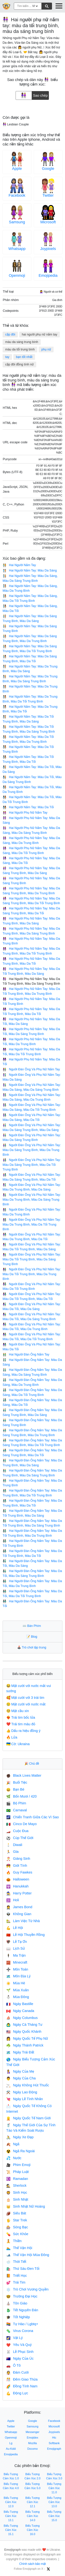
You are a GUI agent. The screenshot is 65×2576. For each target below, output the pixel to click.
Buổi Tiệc (16, 1782)
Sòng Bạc (17, 2227)
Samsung (17, 222)
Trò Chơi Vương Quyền (27, 2289)
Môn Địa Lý (18, 1976)
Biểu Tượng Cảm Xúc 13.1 (11, 2516)
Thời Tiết (16, 2262)
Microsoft (48, 222)
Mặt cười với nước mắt (25, 1704)
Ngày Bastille (19, 2004)
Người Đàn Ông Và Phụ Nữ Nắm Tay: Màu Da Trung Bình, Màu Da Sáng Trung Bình (32, 1199)
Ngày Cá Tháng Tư (24, 2024)
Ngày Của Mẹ (20, 2071)
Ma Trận (16, 1955)
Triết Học (16, 2275)
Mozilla (32, 2443)
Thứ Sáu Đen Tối (22, 2268)
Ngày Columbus (22, 2018)
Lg (10, 2443)
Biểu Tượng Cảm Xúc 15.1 (11, 2530)
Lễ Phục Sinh (19, 2352)
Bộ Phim (16, 1803)
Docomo (32, 2448)
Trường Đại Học (21, 2296)
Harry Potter (19, 1893)
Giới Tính (16, 1865)
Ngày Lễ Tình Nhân (24, 2099)
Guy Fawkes (19, 1872)
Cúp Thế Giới (19, 1838)
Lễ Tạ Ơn (16, 1942)
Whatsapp (16, 248)
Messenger (32, 2432)
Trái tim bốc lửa (20, 1717)
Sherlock (16, 2185)
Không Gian (18, 1914)
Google (48, 168)
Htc (54, 2437)
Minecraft (16, 1962)
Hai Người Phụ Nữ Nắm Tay (25, 812)
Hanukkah (17, 1886)
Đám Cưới (17, 2372)
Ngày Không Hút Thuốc (27, 2085)
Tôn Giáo (16, 2303)
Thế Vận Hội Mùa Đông (27, 2255)
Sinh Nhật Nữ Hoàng (25, 2206)
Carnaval (16, 1810)
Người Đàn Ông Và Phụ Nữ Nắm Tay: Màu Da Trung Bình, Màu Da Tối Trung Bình (32, 1224)
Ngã (12, 2144)
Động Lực (17, 2393)
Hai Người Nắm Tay (19, 565)
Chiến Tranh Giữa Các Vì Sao (32, 1817)
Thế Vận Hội (19, 2248)
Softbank (54, 2443)
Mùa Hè (15, 1983)
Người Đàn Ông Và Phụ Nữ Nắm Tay (31, 1069)
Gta (12, 1851)
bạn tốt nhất (24, 357)
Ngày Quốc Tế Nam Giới (28, 2118)
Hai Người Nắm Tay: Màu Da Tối (28, 807)
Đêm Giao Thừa (22, 2379)
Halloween (17, 1879)
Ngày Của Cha (21, 2078)
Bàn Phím (32, 1626)
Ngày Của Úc (20, 2358)
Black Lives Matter (23, 1775)
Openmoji (17, 275)
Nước (13, 2158)
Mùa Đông (17, 1997)
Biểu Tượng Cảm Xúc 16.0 (32, 2530)
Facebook (16, 195)
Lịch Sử (15, 1948)
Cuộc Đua (17, 1831)
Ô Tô (13, 2365)
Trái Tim (15, 2282)
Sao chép (40, 94)
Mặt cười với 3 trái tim (25, 1698)
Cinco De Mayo (21, 1824)
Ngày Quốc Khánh (23, 2031)
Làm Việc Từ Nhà (23, 1921)
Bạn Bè (15, 1789)
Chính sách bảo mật (32, 2564)
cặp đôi (10, 334)
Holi (12, 1900)
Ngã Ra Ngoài (20, 2151)
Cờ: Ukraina (18, 1744)
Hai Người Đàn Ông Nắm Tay (26, 1354)
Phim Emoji (18, 2165)
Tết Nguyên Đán (22, 2310)
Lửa (11, 1737)
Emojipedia (48, 275)
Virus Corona (19, 2331)
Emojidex (32, 2437)
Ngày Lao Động (21, 2092)
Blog (32, 1636)
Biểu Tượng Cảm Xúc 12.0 (11, 2502)
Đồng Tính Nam (21, 2386)
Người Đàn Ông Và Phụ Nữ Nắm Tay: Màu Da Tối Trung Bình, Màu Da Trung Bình (32, 1274)
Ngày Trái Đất (20, 2052)
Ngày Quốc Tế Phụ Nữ (27, 2038)
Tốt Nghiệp (18, 2317)
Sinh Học (16, 2192)
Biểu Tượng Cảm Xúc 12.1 (32, 2502)
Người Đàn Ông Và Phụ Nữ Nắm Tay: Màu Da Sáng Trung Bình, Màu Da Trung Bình (32, 1149)
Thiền (13, 2241)
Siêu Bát (16, 2213)
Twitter (48, 195)
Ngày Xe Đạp (20, 2137)
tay (7, 357)
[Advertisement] (32, 106)
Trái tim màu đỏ (20, 1724)
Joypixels (48, 248)
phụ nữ (46, 349)
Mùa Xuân (17, 1990)
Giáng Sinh (18, 1858)
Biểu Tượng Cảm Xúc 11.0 (54, 2488)
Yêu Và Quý (19, 2345)
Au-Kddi (11, 2448)
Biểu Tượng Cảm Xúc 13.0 (54, 2502)
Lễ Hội (14, 1928)
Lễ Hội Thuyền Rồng (25, 1935)
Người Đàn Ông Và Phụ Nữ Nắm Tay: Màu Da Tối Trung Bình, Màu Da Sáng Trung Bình (32, 1259)
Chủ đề (32, 1763)
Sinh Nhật (17, 2199)
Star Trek (16, 2220)
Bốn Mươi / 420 (21, 1796)
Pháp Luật (17, 2172)
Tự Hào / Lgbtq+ (22, 2324)
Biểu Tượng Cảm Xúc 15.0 (54, 2516)
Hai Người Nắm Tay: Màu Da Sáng (30, 570)
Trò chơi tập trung (32, 1647)
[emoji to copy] (24, 95)
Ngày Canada (20, 2011)
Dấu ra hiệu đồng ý (23, 1731)
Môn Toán (17, 1969)
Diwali (14, 1845)
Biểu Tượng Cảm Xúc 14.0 (32, 2516)
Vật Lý (14, 2338)
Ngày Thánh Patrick (24, 2045)
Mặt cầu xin (17, 1711)
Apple (17, 168)
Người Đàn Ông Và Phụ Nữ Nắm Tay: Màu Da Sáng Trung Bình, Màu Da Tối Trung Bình (32, 1164)
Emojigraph (54, 2448)
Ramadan (17, 2179)
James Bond (19, 1907)
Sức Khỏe (17, 2234)
